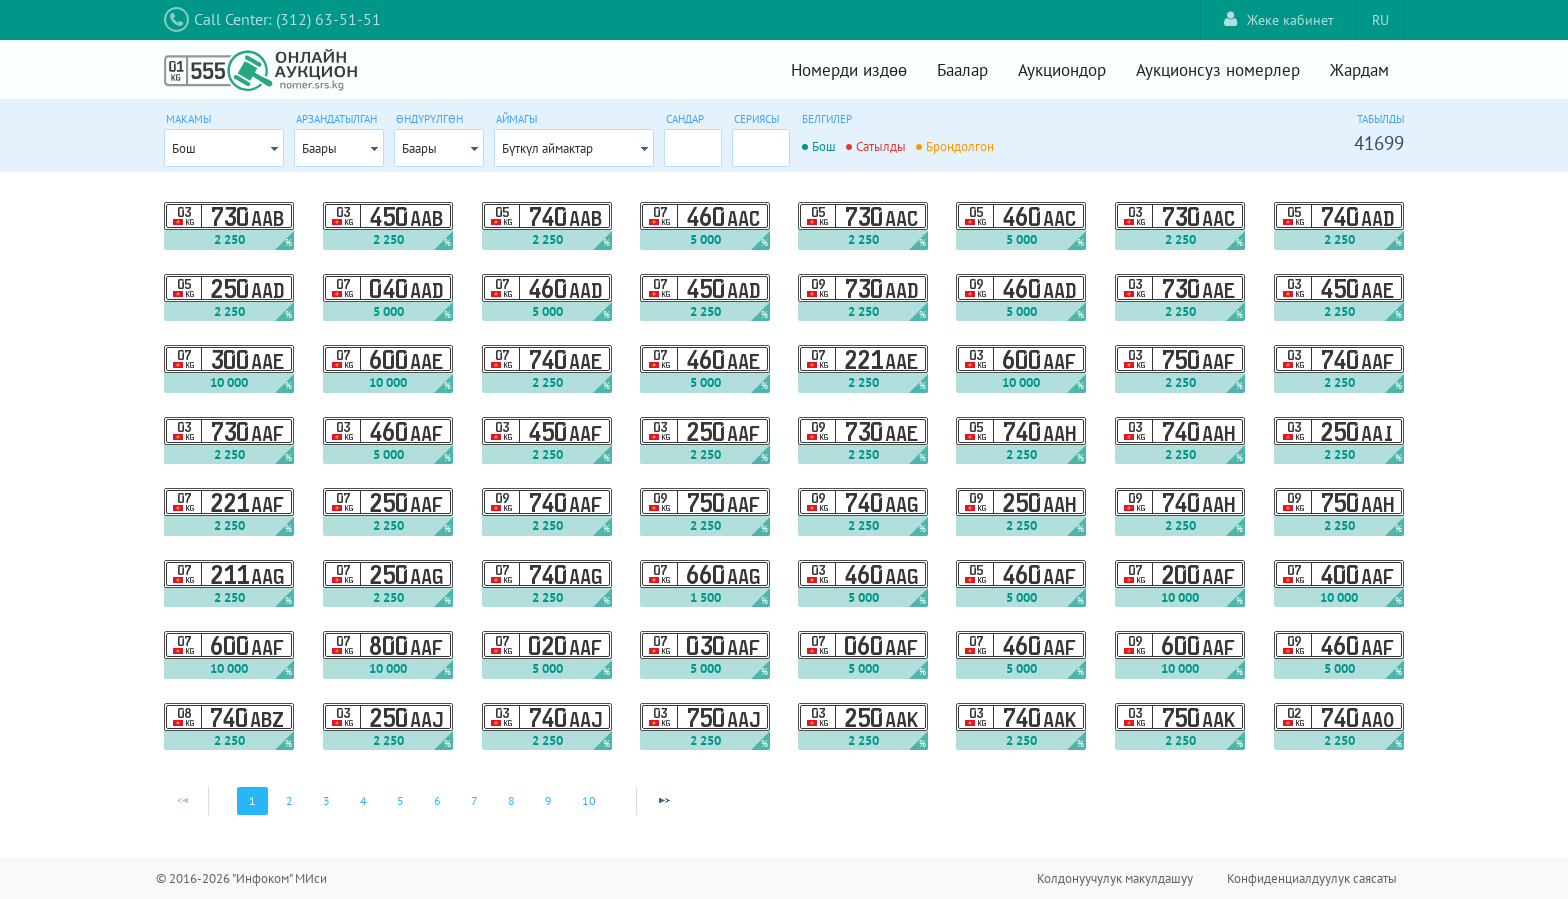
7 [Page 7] (474, 800)
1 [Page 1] (252, 800)
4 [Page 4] (363, 800)
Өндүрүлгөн (429, 119)
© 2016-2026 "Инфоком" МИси (241, 878)
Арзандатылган (336, 119)
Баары (319, 148)
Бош (184, 148)
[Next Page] (664, 801)
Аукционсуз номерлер (1218, 70)
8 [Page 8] (511, 800)
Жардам (1359, 70)
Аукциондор (1062, 70)
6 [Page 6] (437, 800)
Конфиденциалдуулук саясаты (1312, 878)
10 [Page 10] (589, 800)
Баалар (962, 70)
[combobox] (224, 148)
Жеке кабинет (1279, 19)
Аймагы (516, 119)
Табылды (1380, 119)
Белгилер (827, 119)
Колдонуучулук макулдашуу (1115, 878)
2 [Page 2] (289, 800)
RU (1380, 20)
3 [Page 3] (326, 800)
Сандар (685, 119)
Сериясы (756, 119)
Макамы (188, 119)
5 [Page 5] (400, 800)
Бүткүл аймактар (547, 148)
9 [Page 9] (548, 800)
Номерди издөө (849, 70)
